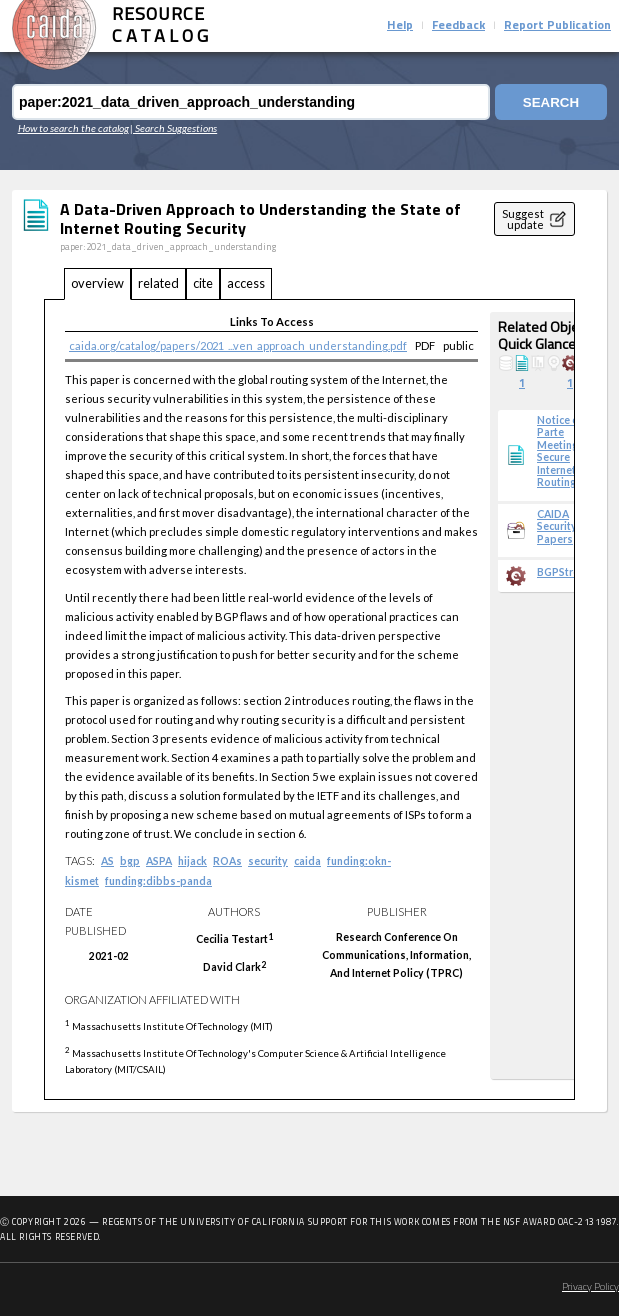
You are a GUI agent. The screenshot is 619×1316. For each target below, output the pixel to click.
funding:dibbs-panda (158, 881)
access (246, 283)
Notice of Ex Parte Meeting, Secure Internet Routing (567, 451)
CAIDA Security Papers (557, 526)
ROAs (227, 861)
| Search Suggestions (173, 128)
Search (551, 102)
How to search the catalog (73, 128)
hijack (192, 861)
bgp (130, 861)
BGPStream (565, 572)
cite (203, 283)
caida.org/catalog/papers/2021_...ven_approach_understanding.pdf (238, 345)
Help (400, 26)
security (268, 861)
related (158, 283)
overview (97, 283)
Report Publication (557, 26)
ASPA (159, 861)
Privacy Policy (590, 1287)
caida (307, 861)
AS (107, 861)
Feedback (458, 26)
